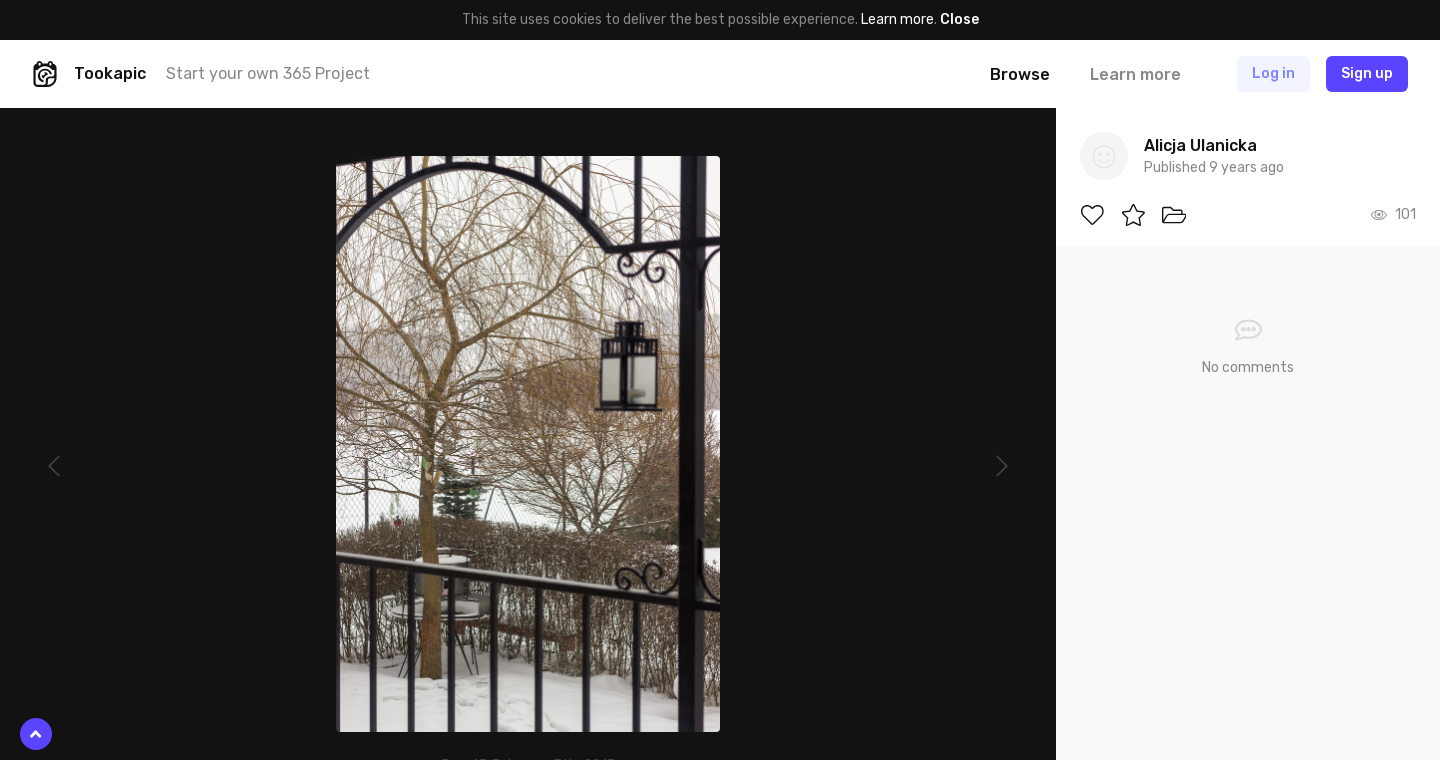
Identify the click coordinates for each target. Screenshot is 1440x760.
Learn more (897, 19)
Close (959, 19)
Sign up (1367, 73)
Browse (1020, 74)
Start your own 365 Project (268, 73)
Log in (1273, 73)
